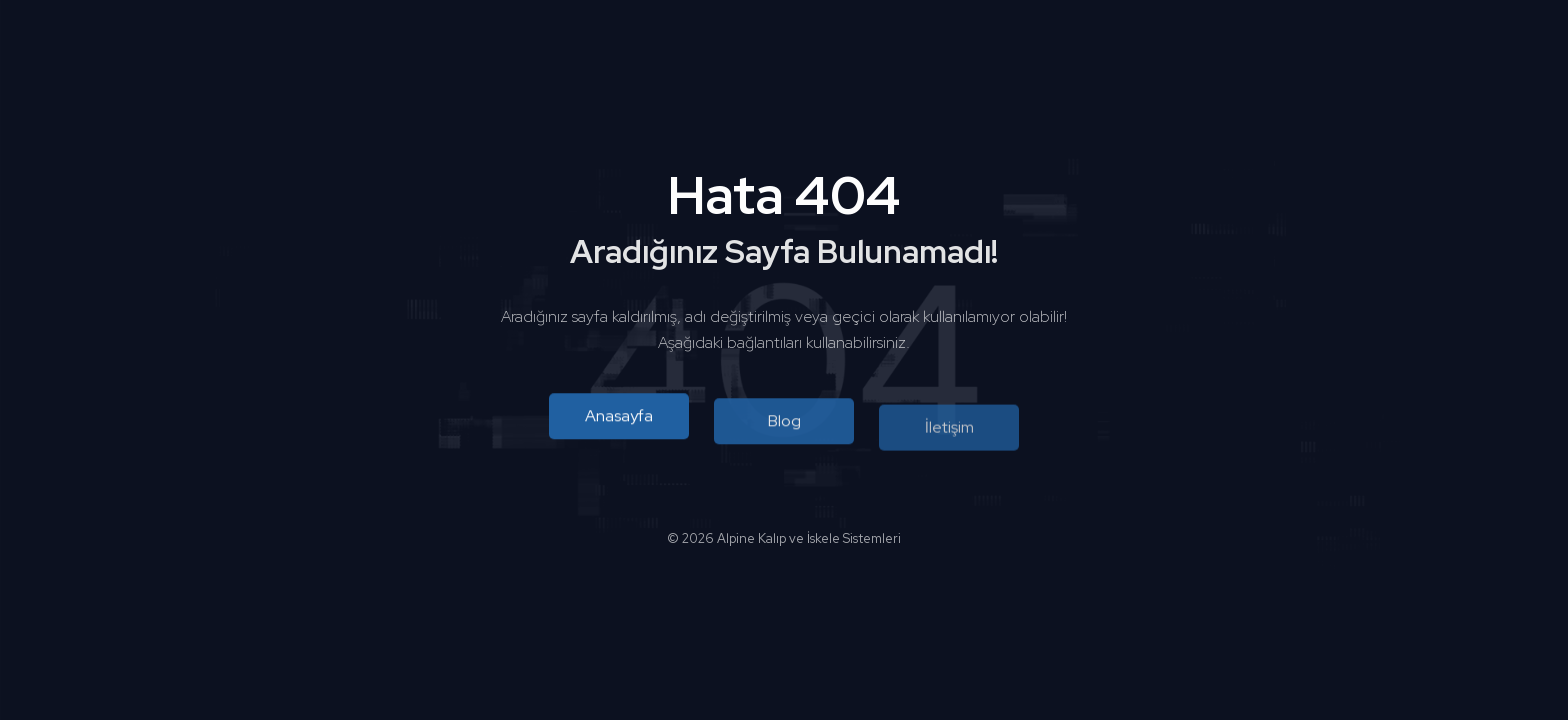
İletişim (949, 429)
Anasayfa (619, 416)
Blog (784, 422)
